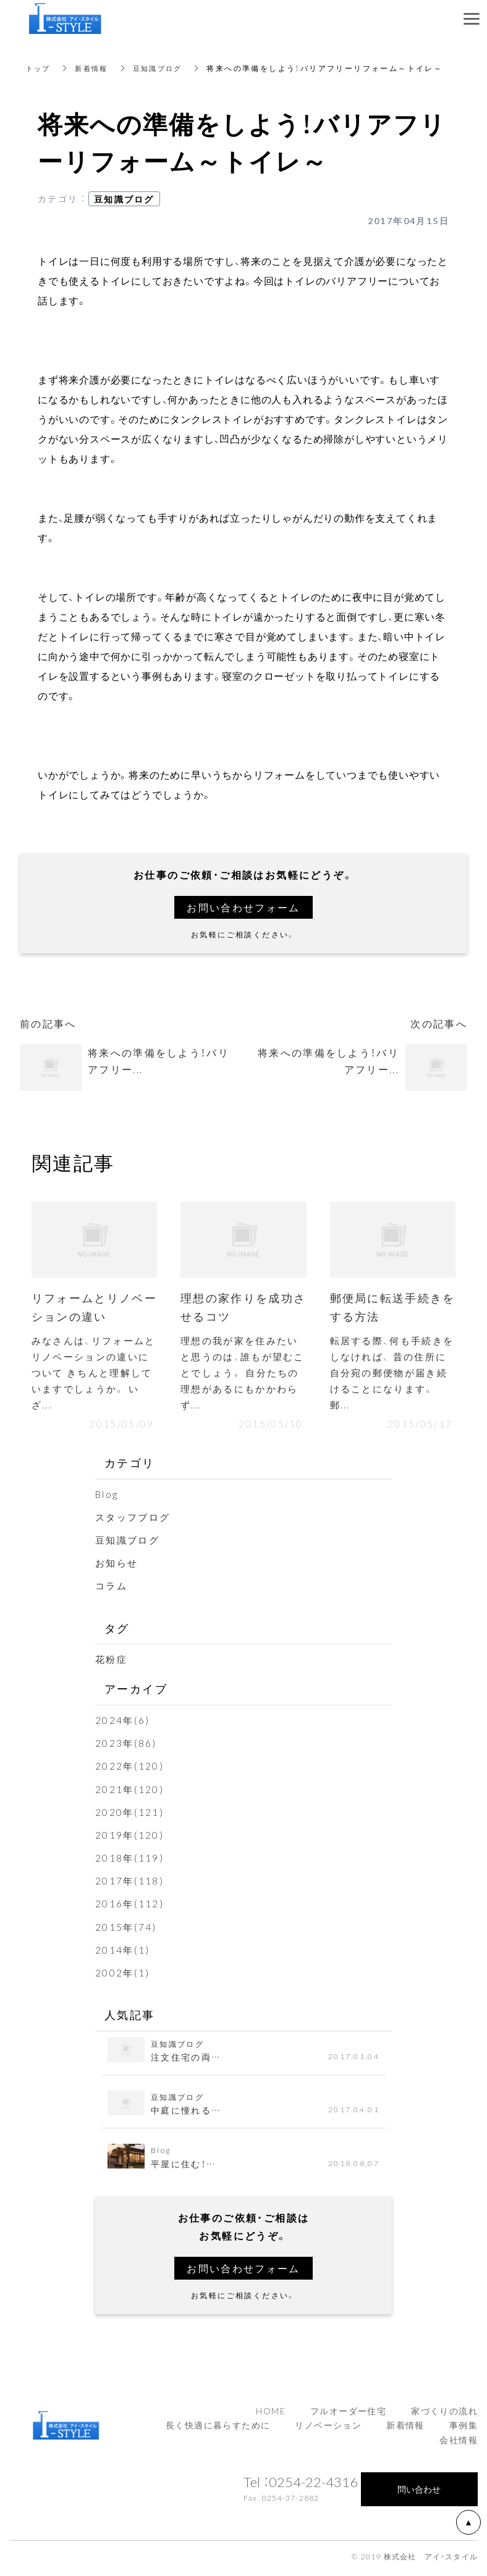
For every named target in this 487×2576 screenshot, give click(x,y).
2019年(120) (130, 1838)
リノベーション (328, 2429)
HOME (271, 2414)
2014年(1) (123, 1953)
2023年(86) (126, 1746)
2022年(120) (130, 1769)
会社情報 (458, 2444)
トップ (39, 67)
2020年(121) (130, 1816)
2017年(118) (130, 1884)
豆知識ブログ (163, 67)
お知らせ (118, 1566)
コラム (112, 1589)
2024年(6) (123, 1724)
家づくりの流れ (444, 2414)
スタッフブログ (135, 1520)
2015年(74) (126, 1930)
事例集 (463, 2429)
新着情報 (95, 67)
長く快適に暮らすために (218, 2429)
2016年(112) (130, 1907)
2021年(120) (130, 1792)
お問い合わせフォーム (243, 907)
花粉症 (112, 1662)
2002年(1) (123, 1976)
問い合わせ (419, 2492)
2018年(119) (130, 1861)
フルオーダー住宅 (348, 2414)
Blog (107, 1498)
